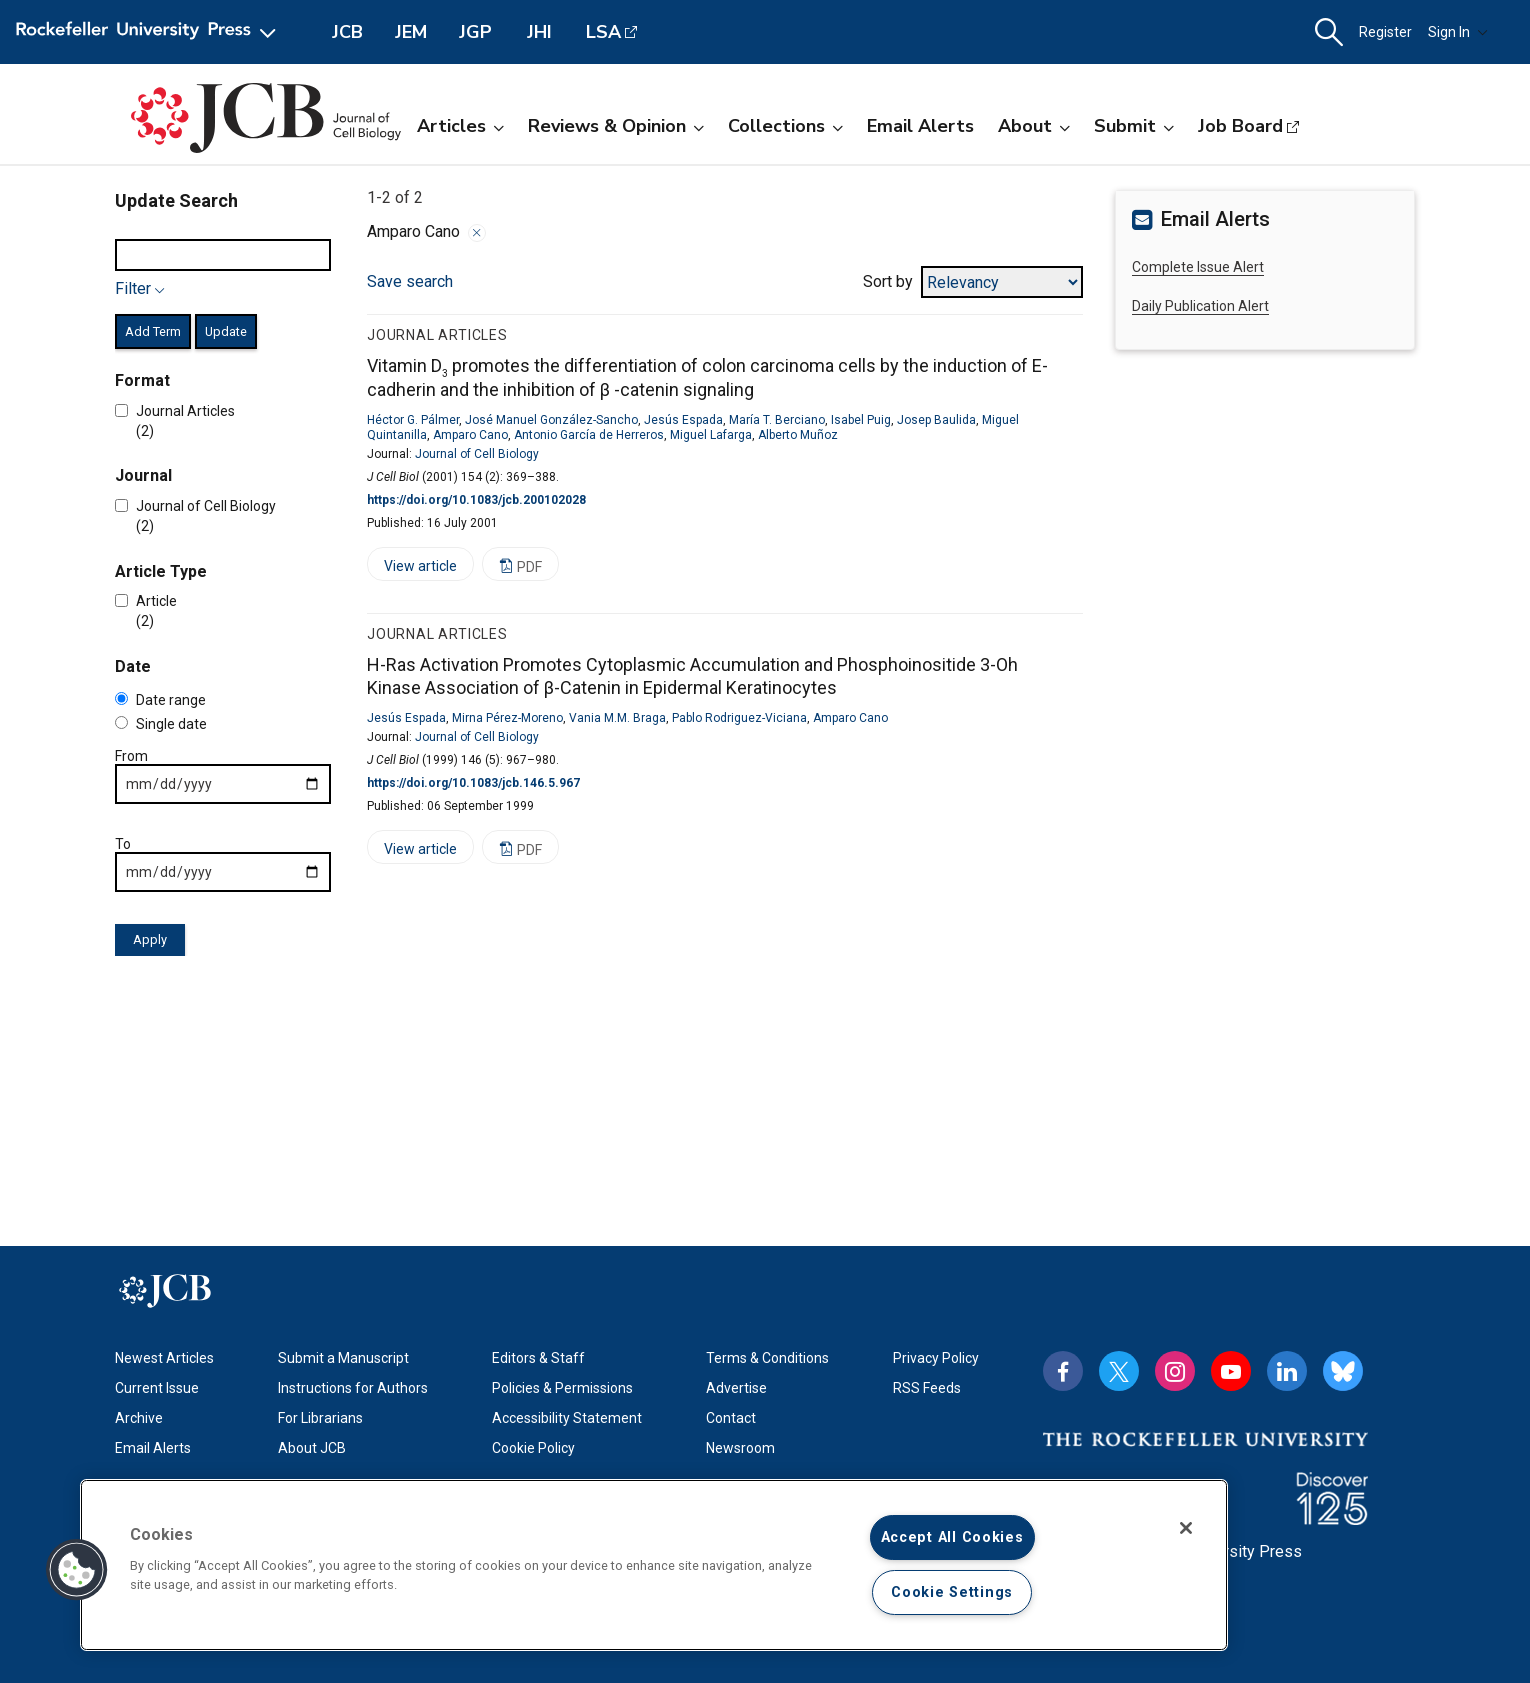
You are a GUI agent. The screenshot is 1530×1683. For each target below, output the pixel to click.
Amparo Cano (470, 435)
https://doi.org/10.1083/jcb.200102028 (476, 500)
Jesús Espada (406, 718)
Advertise (736, 1388)
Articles (460, 126)
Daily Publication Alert (1200, 306)
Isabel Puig (861, 420)
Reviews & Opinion (616, 126)
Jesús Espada (683, 420)
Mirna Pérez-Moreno (507, 718)
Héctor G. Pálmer (413, 420)
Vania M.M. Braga (617, 718)
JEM (411, 32)
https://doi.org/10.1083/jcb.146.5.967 (473, 783)
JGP (475, 32)
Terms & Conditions (767, 1358)
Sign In (1458, 32)
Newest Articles (164, 1358)
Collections (785, 126)
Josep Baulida (936, 420)
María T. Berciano (777, 420)
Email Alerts (920, 126)
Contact (731, 1418)
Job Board (1240, 126)
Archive (139, 1418)
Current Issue (157, 1388)
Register (1385, 32)
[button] (1329, 32)
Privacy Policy (936, 1358)
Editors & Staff (538, 1358)
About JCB (312, 1448)
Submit (1134, 126)
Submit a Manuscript (343, 1358)
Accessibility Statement (567, 1418)
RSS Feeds (927, 1388)
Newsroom (740, 1448)
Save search (410, 281)
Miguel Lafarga (711, 435)
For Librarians (320, 1418)
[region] (654, 1565)
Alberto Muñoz (798, 435)
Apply (150, 939)
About (1034, 126)
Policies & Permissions (562, 1388)
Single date (161, 724)
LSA (603, 32)
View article (412, 569)
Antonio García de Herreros (589, 435)
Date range (160, 700)
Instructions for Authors (353, 1388)
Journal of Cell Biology (477, 454)
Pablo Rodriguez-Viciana (739, 718)
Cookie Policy (533, 1448)
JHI (539, 32)
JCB (347, 32)
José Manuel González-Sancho (551, 420)
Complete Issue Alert (1198, 267)
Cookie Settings (952, 1592)
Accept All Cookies (952, 1537)
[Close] (1186, 1528)
